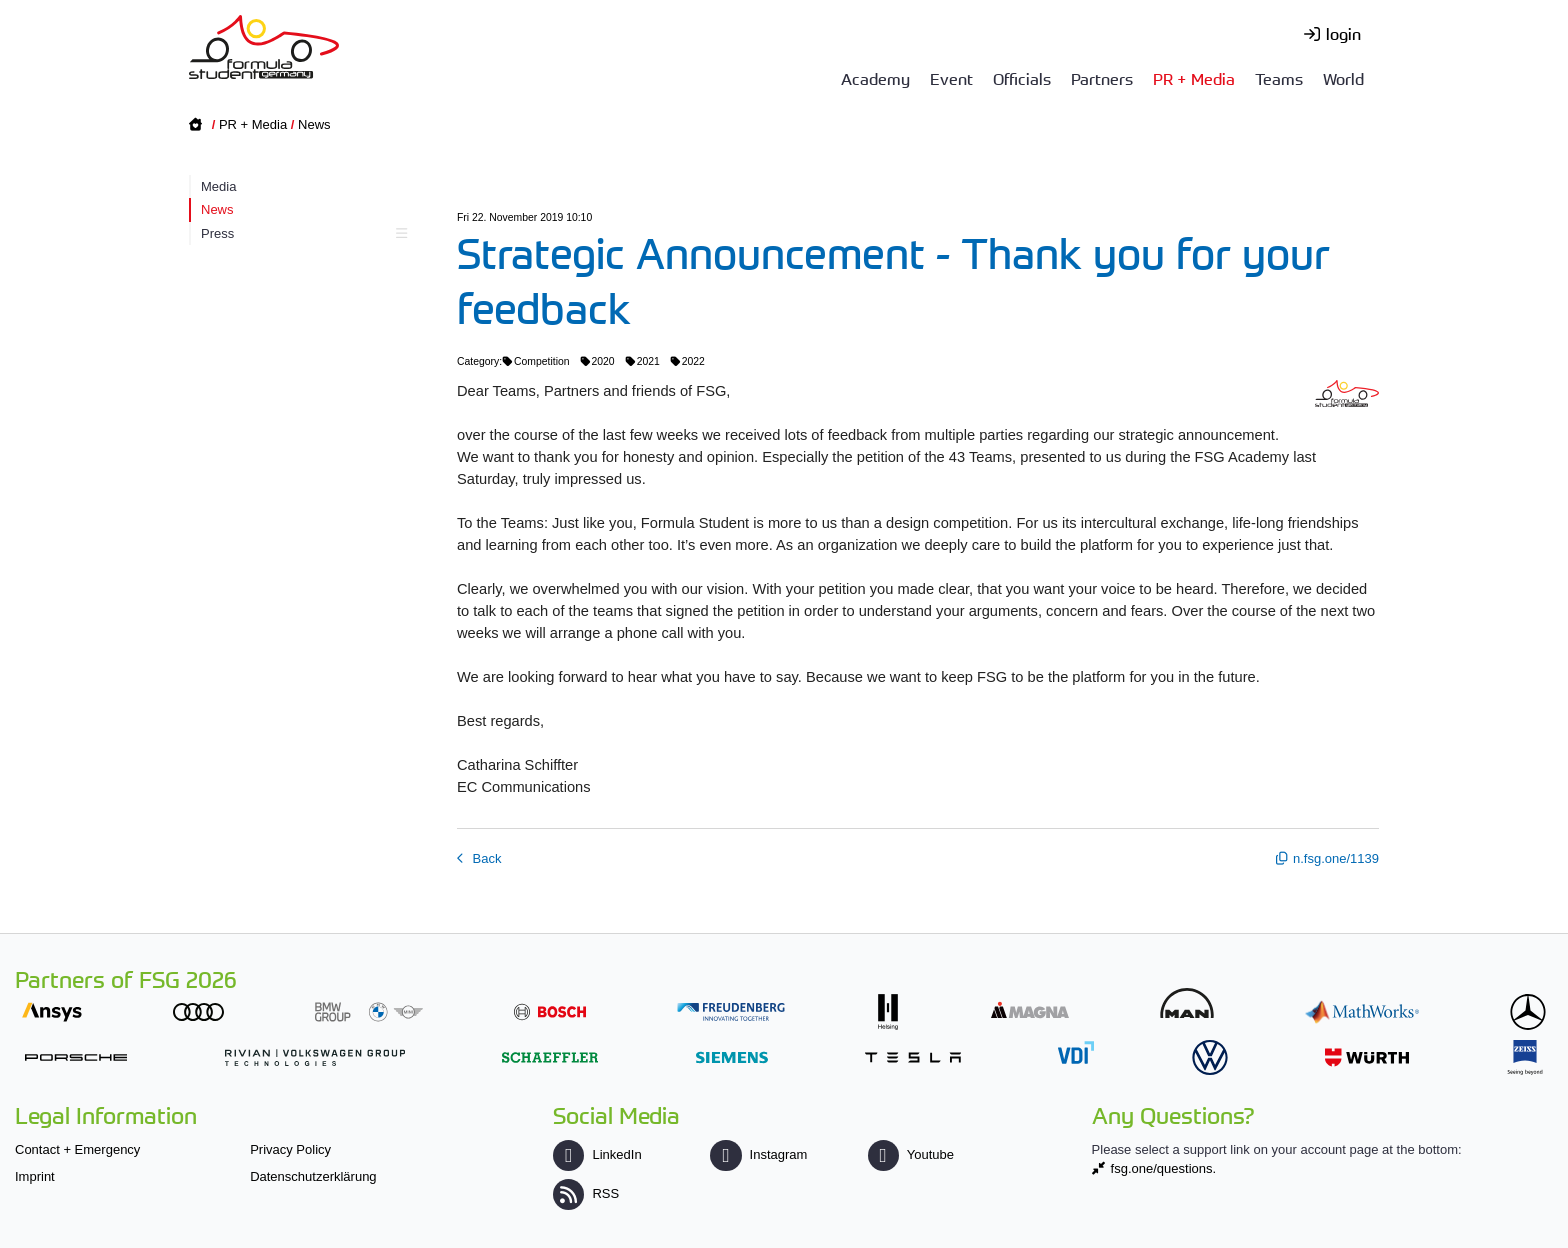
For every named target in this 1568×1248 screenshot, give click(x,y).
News (314, 124)
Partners (1102, 78)
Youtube (911, 1154)
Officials (1022, 78)
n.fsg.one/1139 (1336, 858)
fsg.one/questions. (1164, 1168)
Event (951, 78)
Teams (1279, 78)
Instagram (758, 1154)
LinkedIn (597, 1154)
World (1343, 78)
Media (218, 186)
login (1343, 33)
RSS (586, 1193)
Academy (875, 78)
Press (301, 233)
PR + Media (1194, 78)
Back (485, 858)
